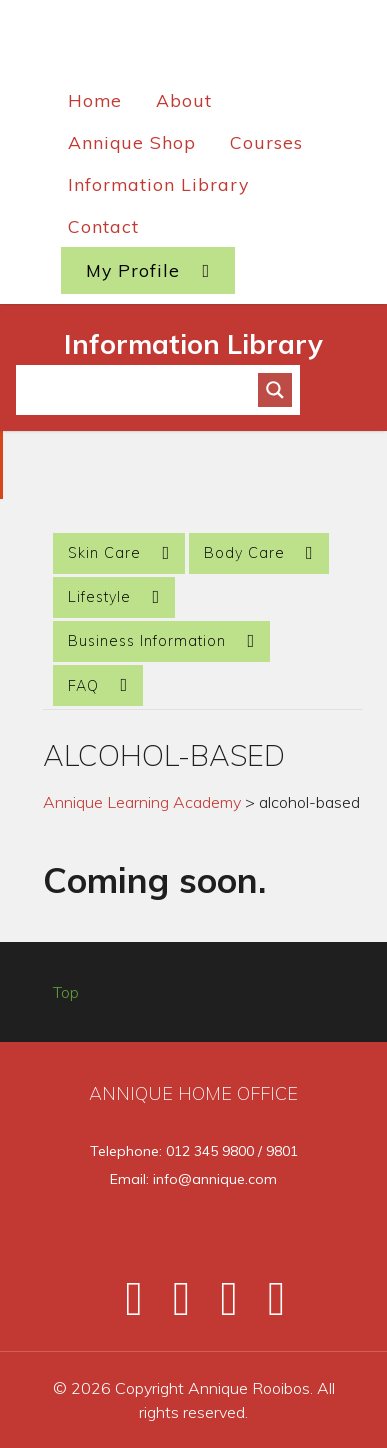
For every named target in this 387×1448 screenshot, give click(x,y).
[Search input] (146, 390)
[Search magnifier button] (275, 390)
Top (66, 992)
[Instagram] (221, 1306)
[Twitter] (173, 1306)
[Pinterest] (265, 1306)
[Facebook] (125, 1306)
